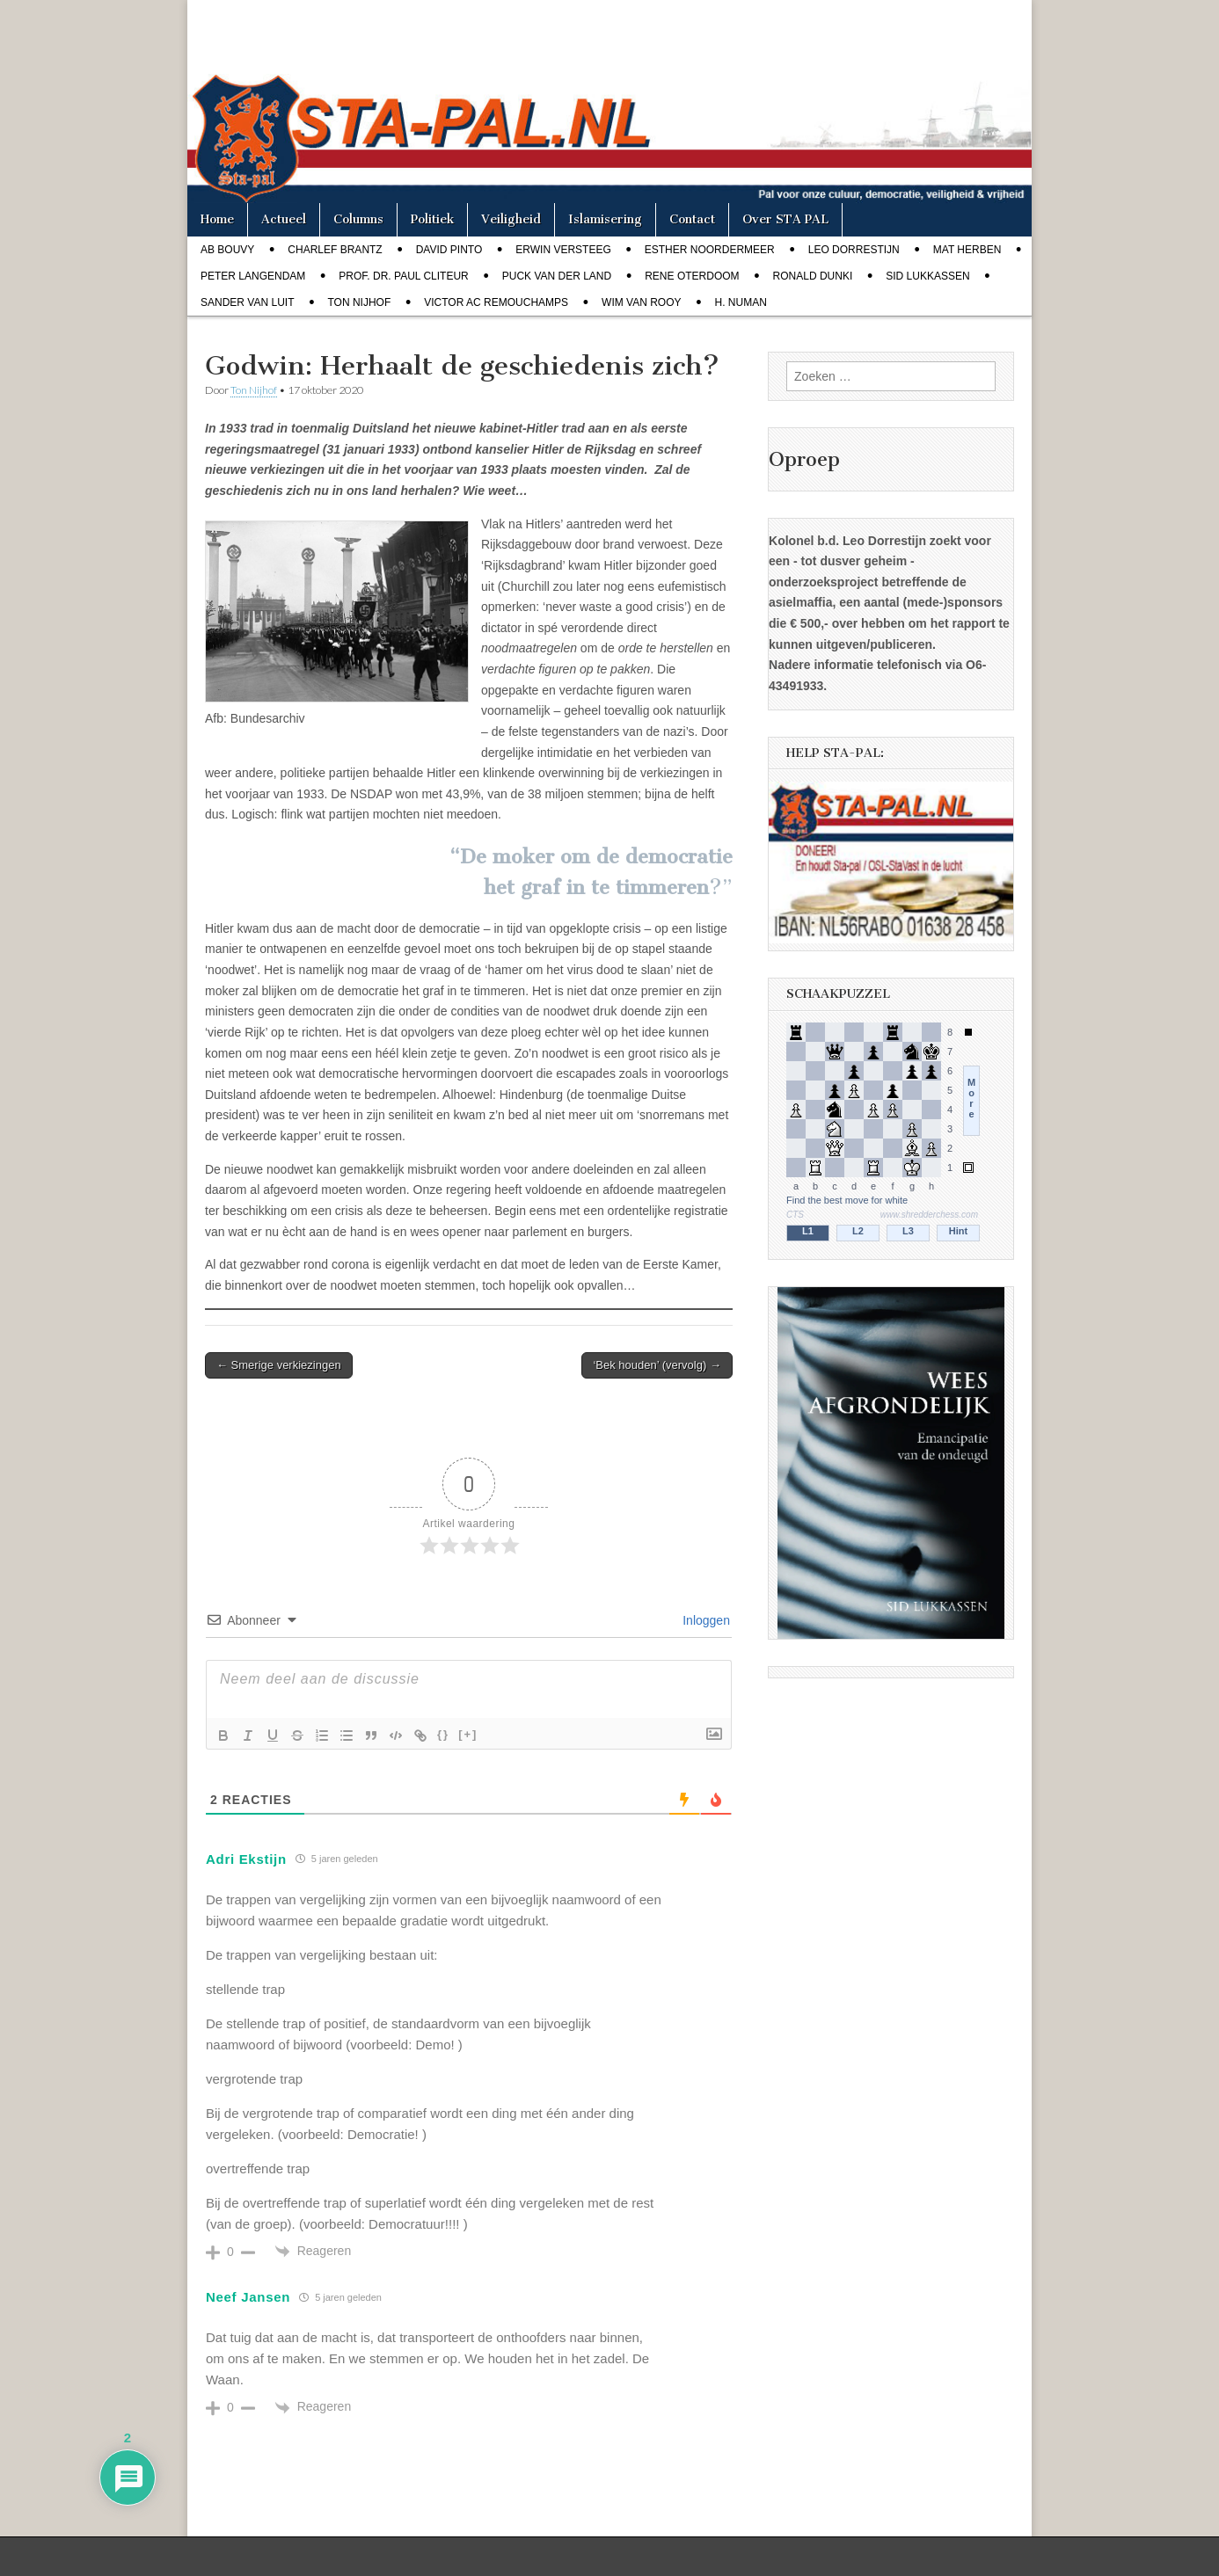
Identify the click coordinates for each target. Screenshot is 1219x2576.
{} (443, 1734)
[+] (468, 1734)
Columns (358, 219)
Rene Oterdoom (692, 276)
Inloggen (704, 1620)
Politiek (432, 219)
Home (217, 219)
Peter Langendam (253, 276)
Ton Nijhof (359, 302)
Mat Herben (967, 250)
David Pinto (449, 250)
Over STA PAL (785, 219)
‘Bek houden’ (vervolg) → (656, 1365)
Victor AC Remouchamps (496, 302)
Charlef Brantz (335, 250)
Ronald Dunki (813, 276)
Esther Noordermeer (710, 250)
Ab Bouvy (227, 250)
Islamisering (605, 219)
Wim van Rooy (641, 302)
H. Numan (741, 302)
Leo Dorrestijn (854, 250)
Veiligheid (511, 219)
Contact (692, 219)
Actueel (283, 219)
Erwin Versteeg (562, 250)
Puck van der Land (556, 276)
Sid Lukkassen (927, 276)
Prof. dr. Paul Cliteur (403, 276)
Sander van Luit (247, 302)
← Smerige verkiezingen (278, 1365)
